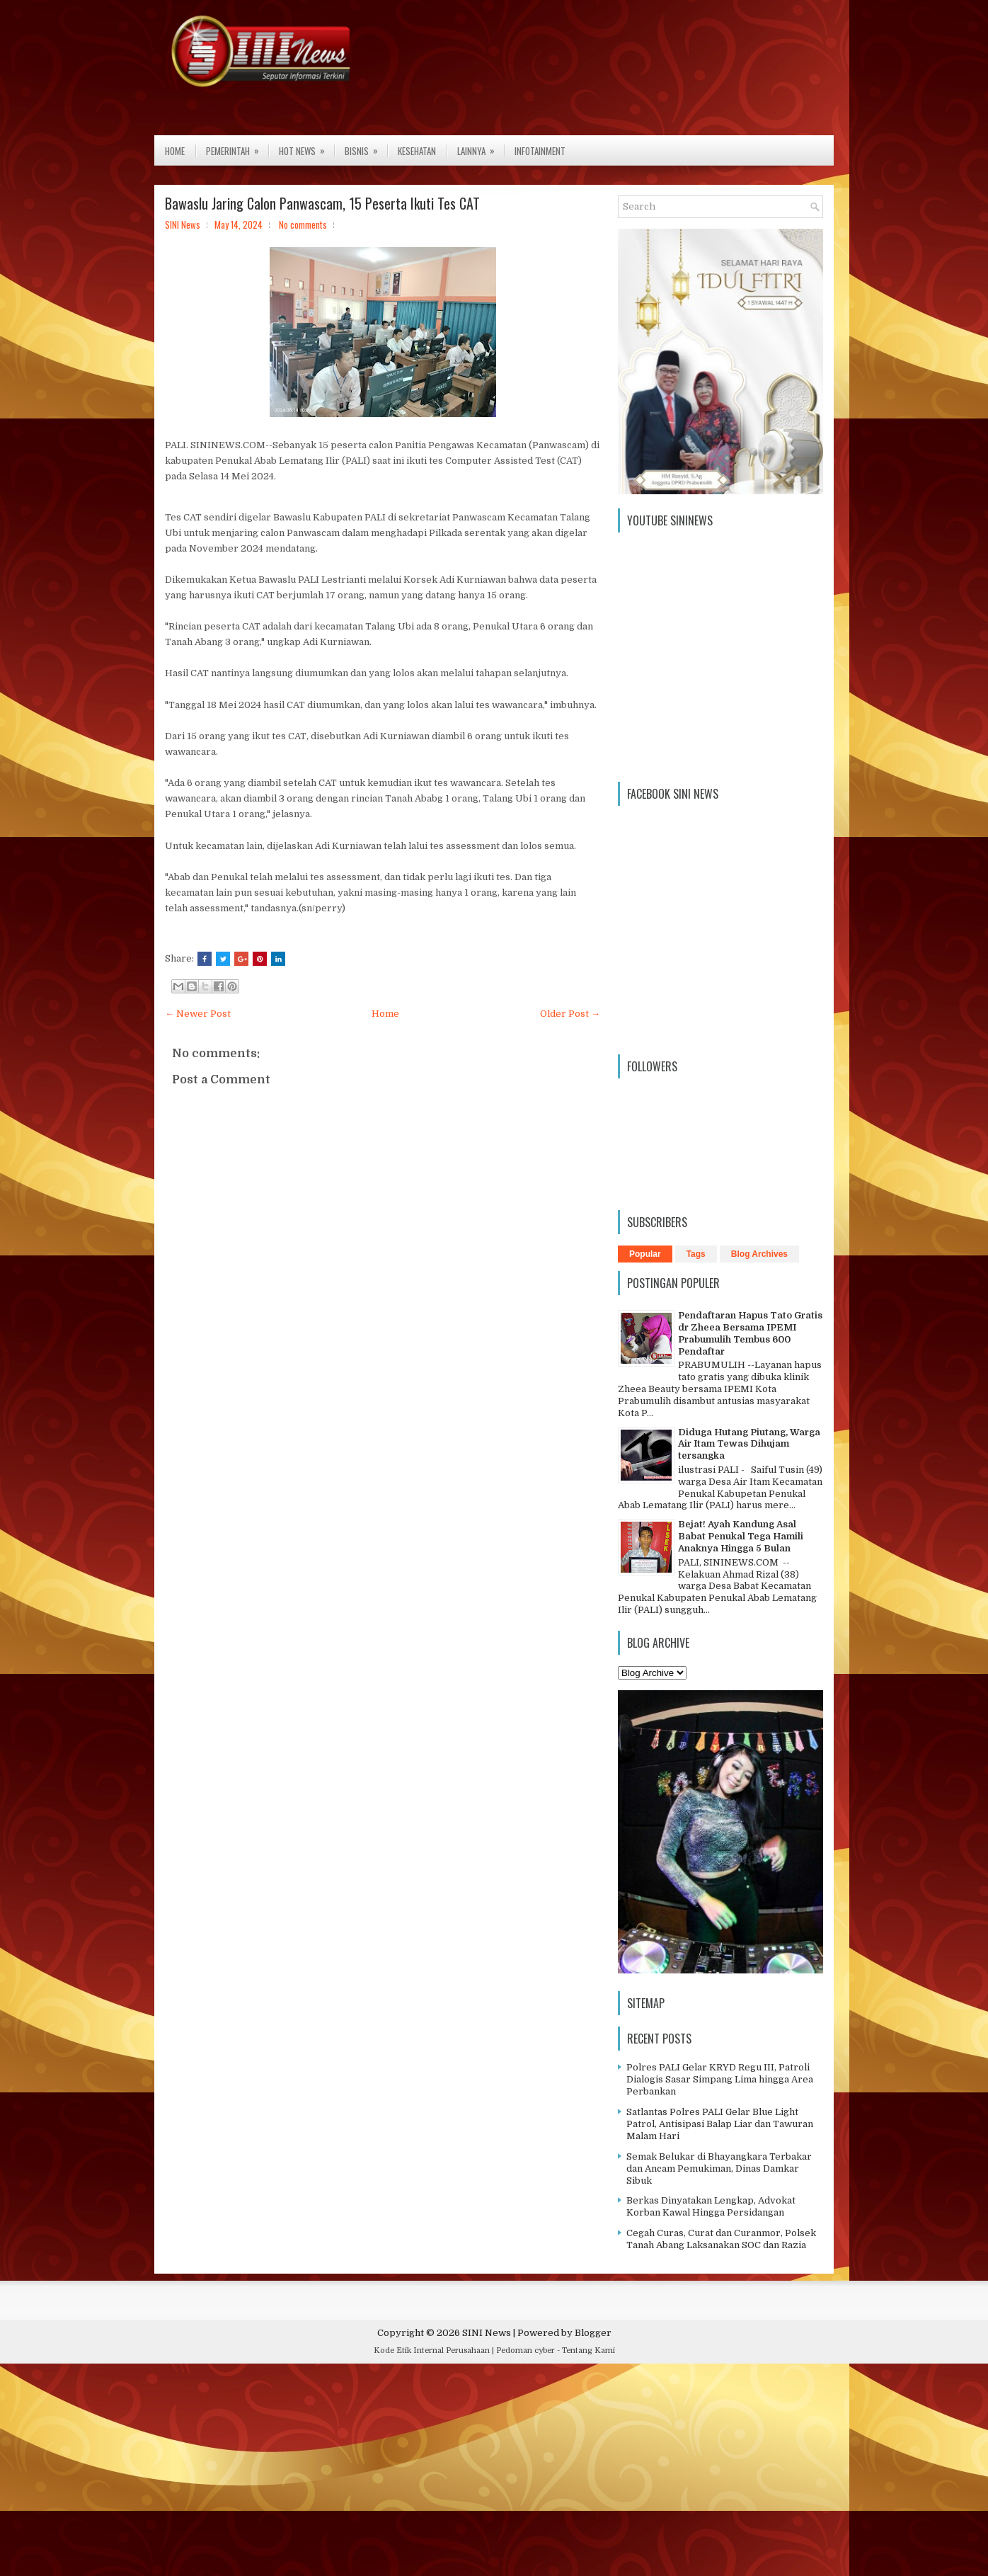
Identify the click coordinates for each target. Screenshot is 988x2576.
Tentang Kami (588, 2350)
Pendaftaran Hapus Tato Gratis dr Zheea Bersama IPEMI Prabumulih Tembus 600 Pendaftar (750, 1333)
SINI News (486, 2332)
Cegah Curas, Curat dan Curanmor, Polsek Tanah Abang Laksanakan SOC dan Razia (721, 2239)
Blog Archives (759, 1254)
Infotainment (540, 151)
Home (175, 151)
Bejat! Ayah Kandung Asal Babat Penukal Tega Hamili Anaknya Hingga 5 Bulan (740, 1536)
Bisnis (366, 146)
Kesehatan (417, 151)
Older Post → (570, 1013)
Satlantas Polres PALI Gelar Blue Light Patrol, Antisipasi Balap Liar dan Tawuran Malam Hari (719, 2124)
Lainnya (480, 146)
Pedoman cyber (525, 2350)
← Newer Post (198, 1013)
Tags (696, 1254)
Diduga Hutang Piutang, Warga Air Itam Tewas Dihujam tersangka (749, 1444)
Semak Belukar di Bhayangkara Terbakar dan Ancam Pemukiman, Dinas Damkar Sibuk (719, 2168)
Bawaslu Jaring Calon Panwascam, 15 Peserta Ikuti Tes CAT (322, 203)
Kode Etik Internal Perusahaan (432, 2350)
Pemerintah (237, 146)
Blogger (593, 2332)
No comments (303, 224)
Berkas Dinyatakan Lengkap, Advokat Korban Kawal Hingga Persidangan (710, 2206)
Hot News (306, 146)
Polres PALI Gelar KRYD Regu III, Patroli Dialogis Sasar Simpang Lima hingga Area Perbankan (719, 2079)
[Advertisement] (424, 2473)
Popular (645, 1254)
